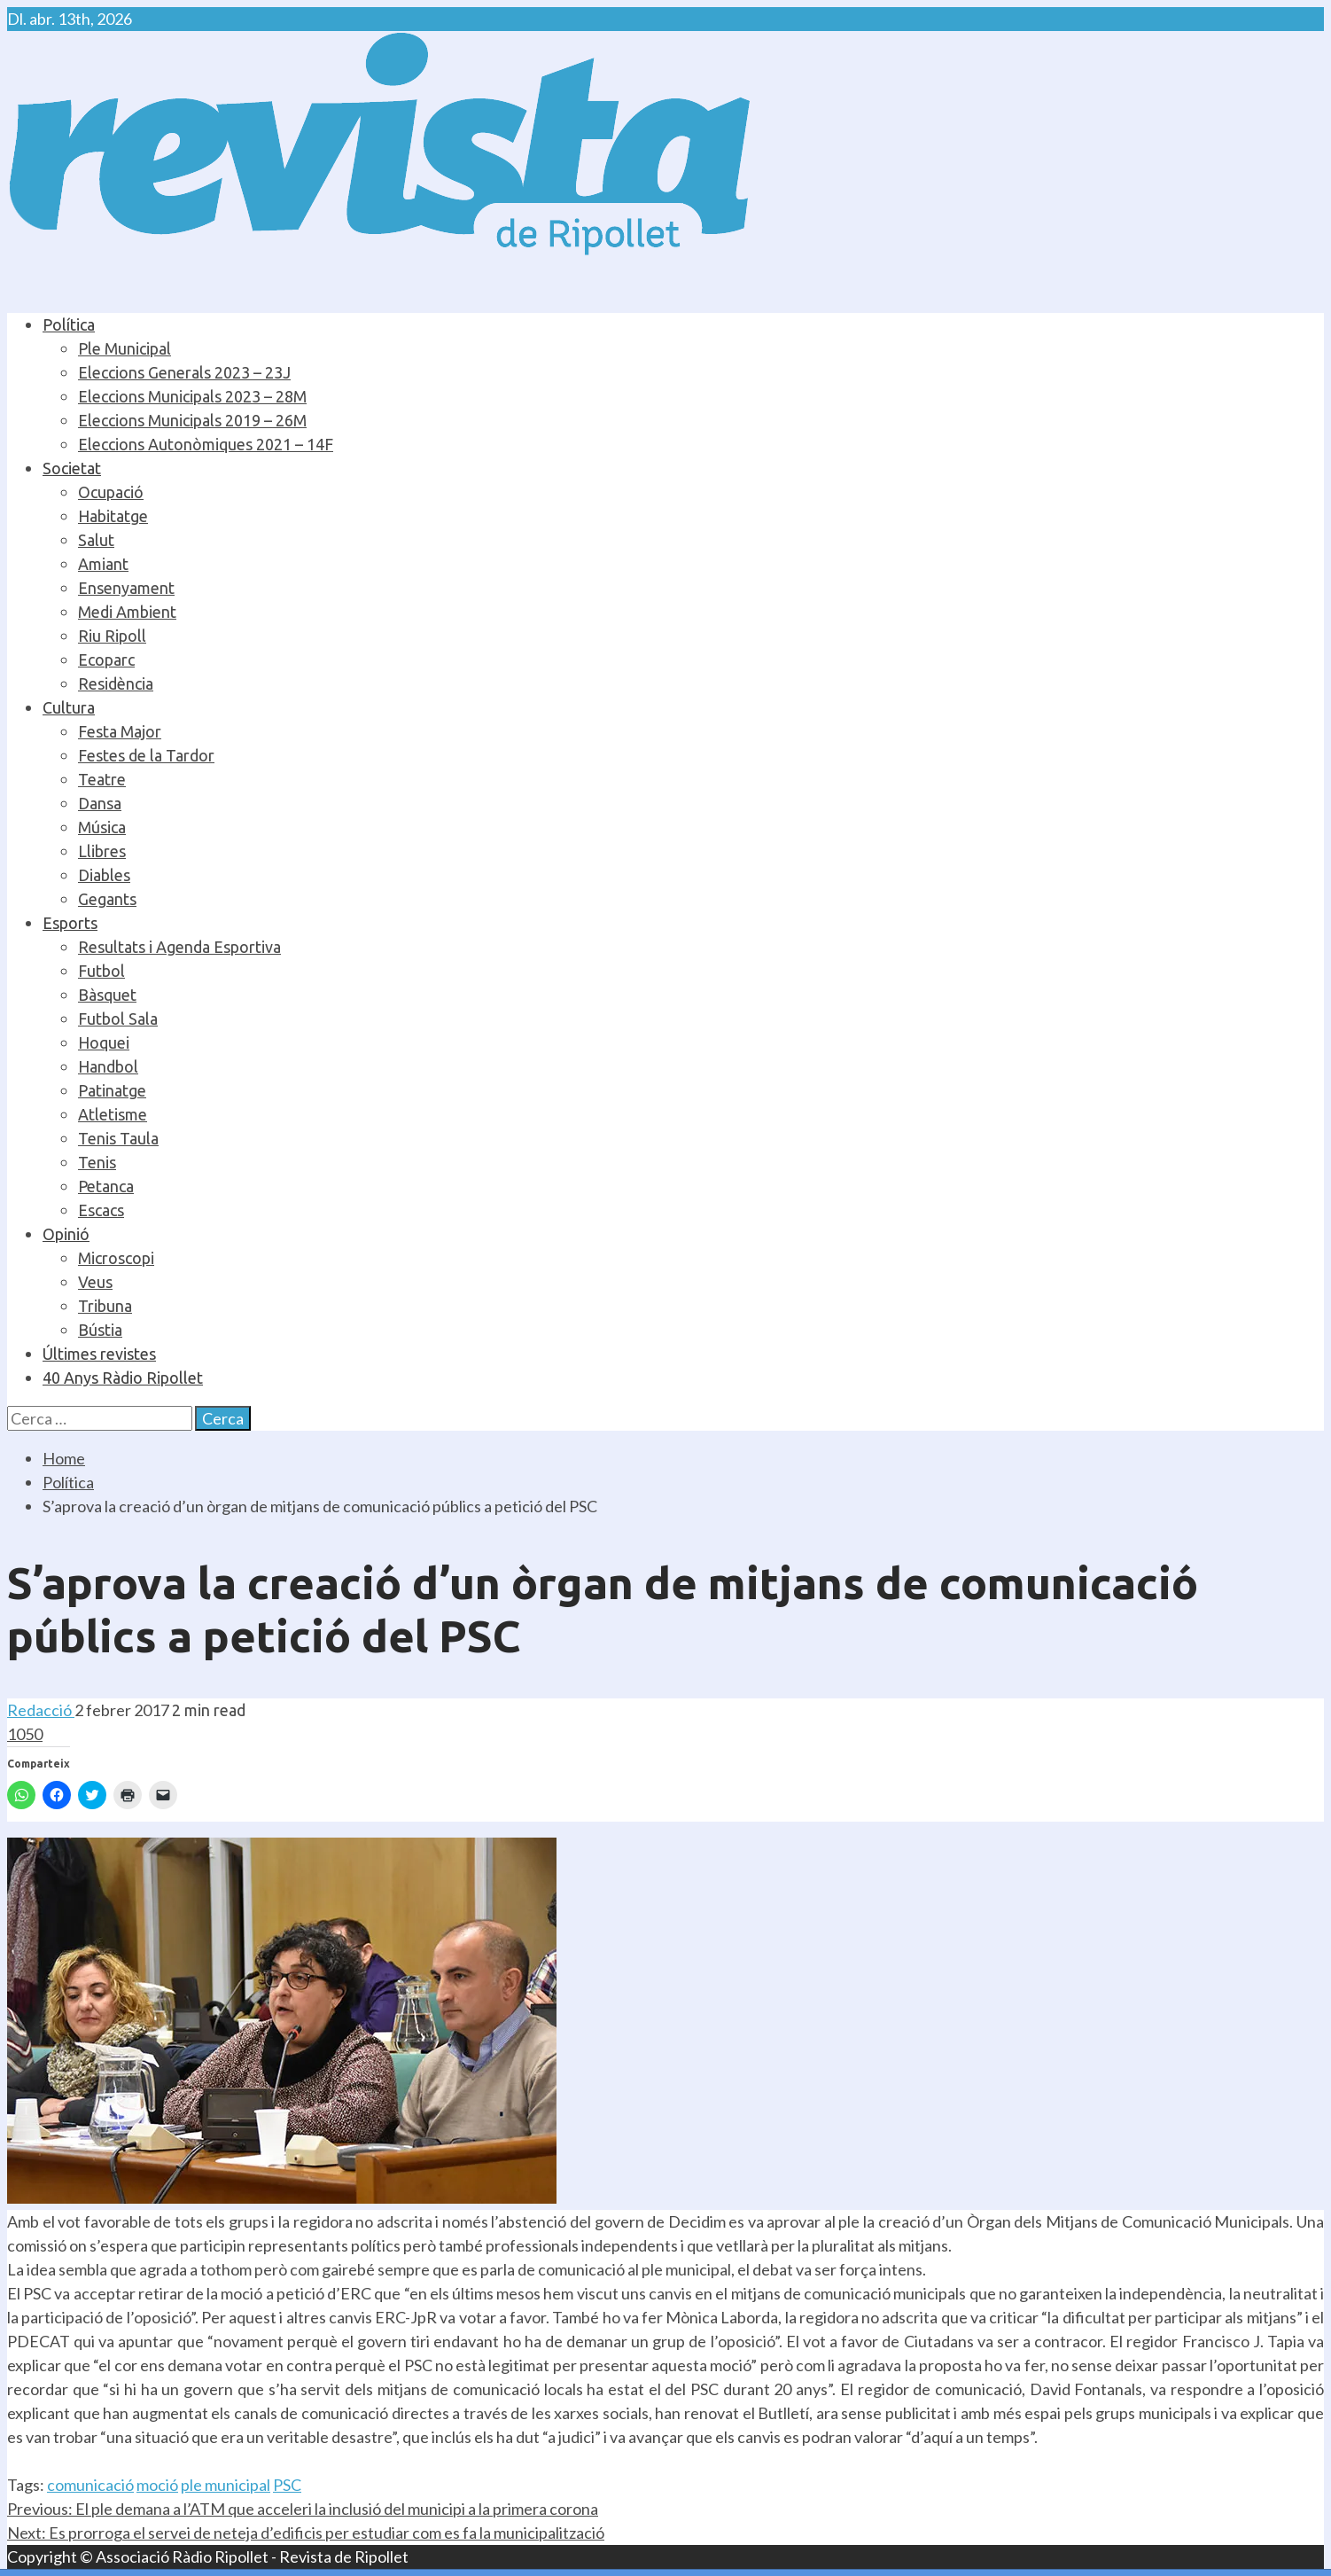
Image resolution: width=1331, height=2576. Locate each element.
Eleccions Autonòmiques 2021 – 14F (205, 444)
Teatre (102, 779)
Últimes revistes (99, 1353)
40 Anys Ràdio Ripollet (123, 1377)
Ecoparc (106, 659)
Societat (72, 468)
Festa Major (119, 731)
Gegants (107, 899)
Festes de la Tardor (146, 755)
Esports (70, 923)
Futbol (101, 971)
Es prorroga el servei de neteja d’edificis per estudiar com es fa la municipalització (305, 2532)
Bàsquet (107, 994)
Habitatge (113, 516)
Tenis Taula (118, 1138)
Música (102, 827)
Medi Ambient (127, 612)
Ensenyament (126, 588)
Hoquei (103, 1042)
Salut (96, 540)
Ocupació (111, 492)
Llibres (102, 851)
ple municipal (225, 2484)
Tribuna (105, 1306)
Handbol (108, 1066)
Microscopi (116, 1258)
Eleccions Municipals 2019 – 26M (192, 420)
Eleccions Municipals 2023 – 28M (192, 396)
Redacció (40, 1710)
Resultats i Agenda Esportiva (179, 947)
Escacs (101, 1210)
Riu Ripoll (112, 635)
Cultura (69, 707)
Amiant (103, 564)
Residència (115, 683)
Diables (104, 875)
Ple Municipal (124, 348)
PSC (287, 2484)
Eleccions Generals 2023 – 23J (184, 372)
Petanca (106, 1186)
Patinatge (112, 1090)
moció (157, 2484)
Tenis (97, 1162)
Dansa (99, 803)
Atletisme (112, 1114)
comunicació (90, 2484)
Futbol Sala (118, 1018)
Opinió (66, 1234)
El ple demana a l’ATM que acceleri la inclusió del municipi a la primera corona (302, 2508)
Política (69, 324)
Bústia (100, 1330)
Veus (95, 1282)
